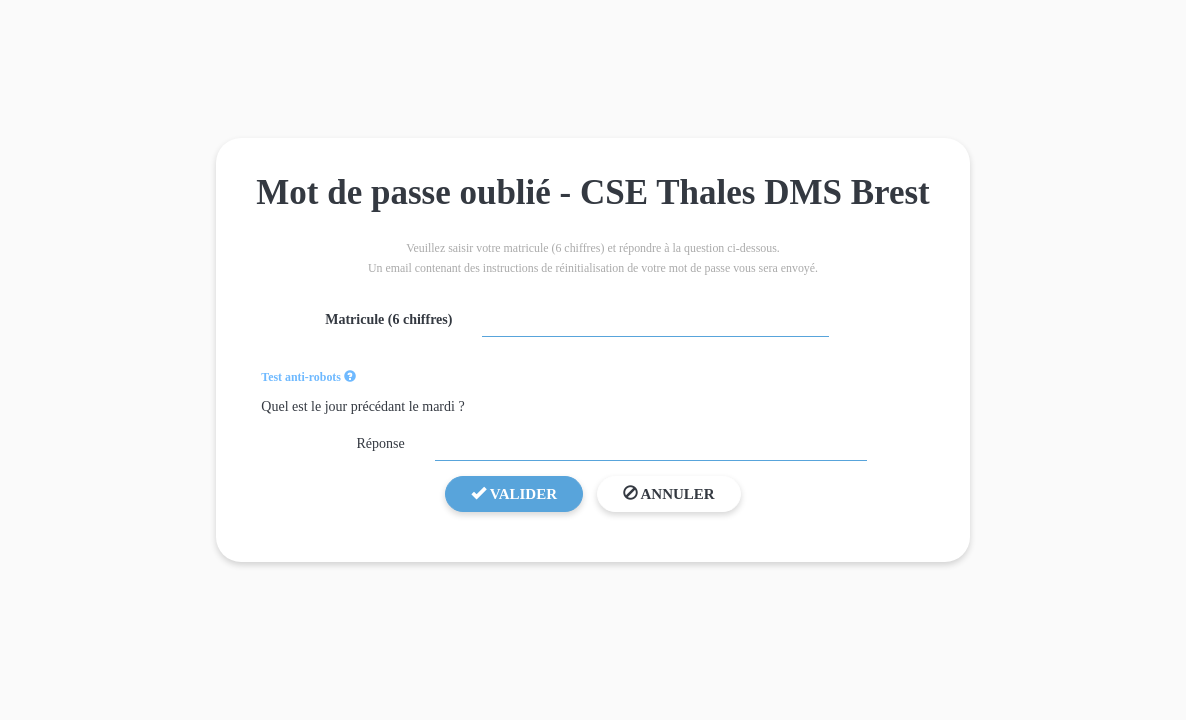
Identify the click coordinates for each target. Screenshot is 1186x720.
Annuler (669, 494)
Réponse (380, 443)
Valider (514, 494)
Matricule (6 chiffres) (388, 319)
